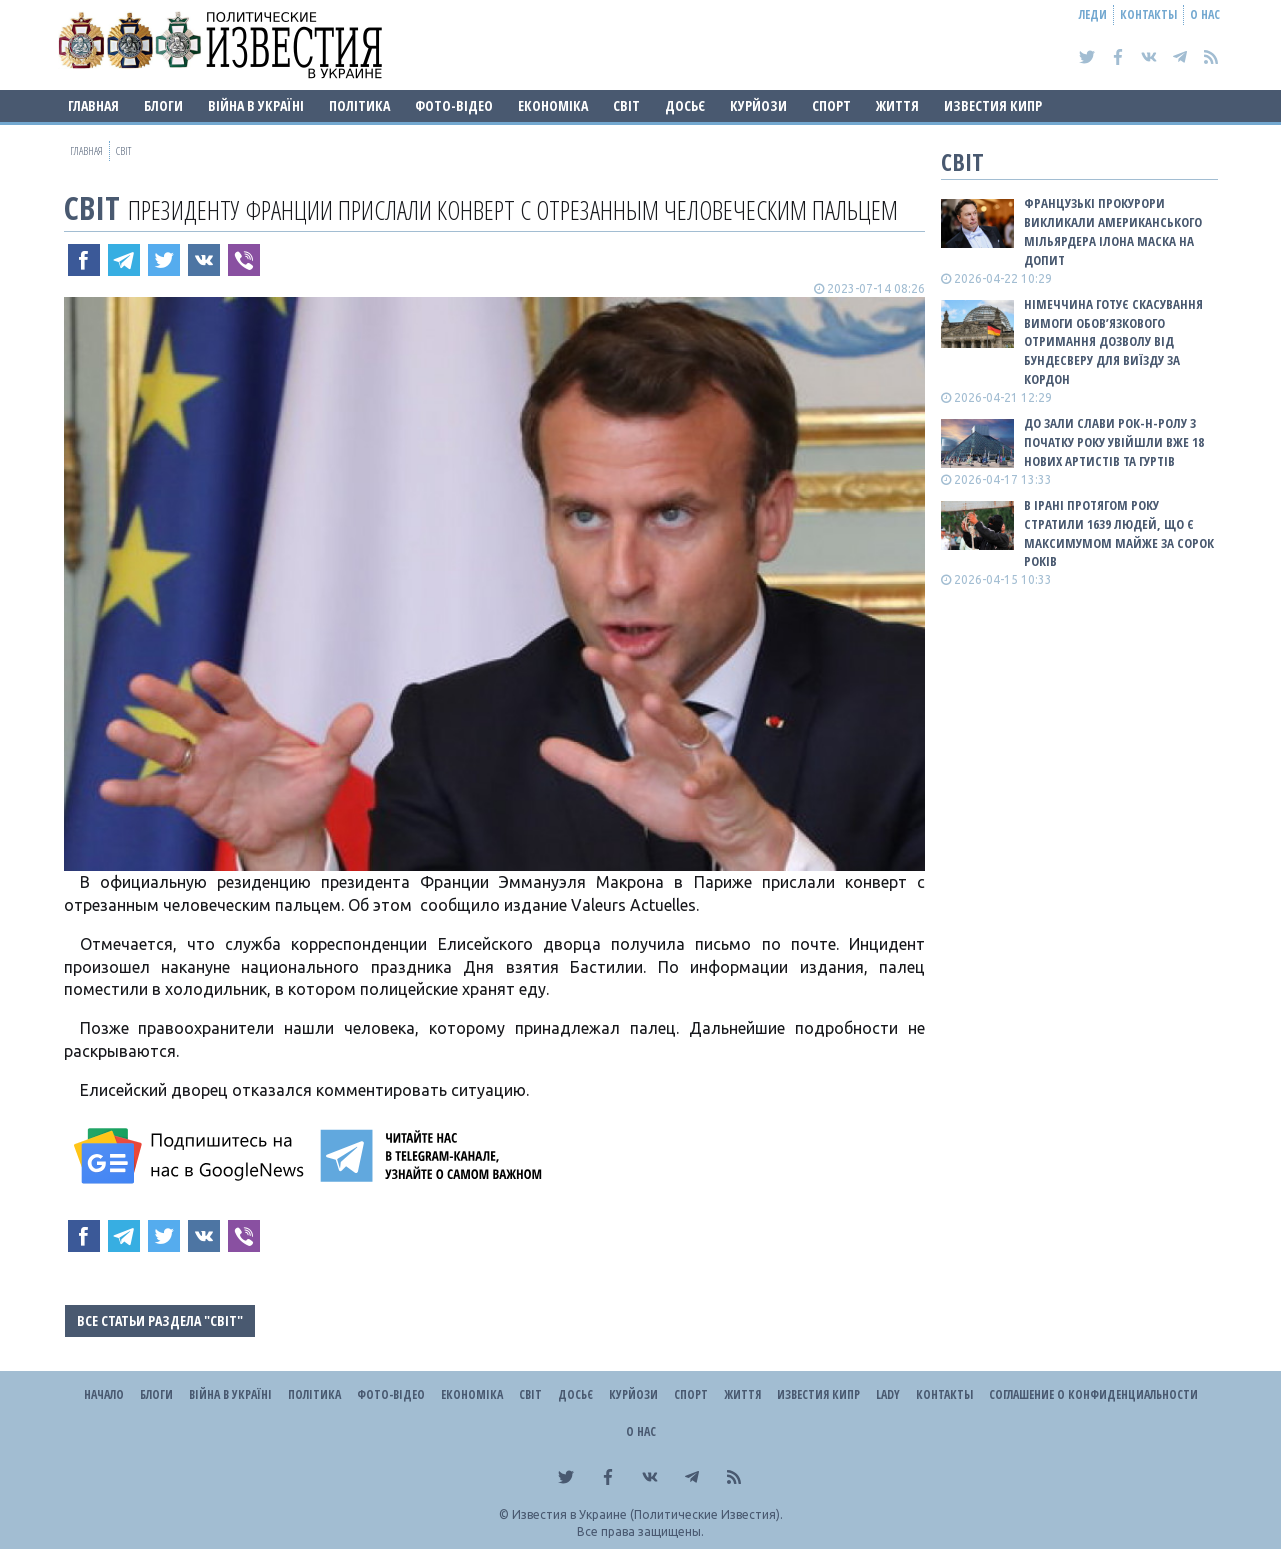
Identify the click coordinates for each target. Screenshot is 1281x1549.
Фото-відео (454, 105)
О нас (1205, 14)
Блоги (163, 105)
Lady (888, 1394)
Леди (1093, 14)
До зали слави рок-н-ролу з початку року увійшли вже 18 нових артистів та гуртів (1114, 442)
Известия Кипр (993, 105)
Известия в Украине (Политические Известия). (647, 1514)
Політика (359, 105)
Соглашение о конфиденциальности (1093, 1394)
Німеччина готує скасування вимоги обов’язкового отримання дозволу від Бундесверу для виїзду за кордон (1113, 341)
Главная (93, 105)
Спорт (831, 105)
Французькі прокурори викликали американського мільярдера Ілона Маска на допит (1113, 231)
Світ (626, 105)
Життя (897, 105)
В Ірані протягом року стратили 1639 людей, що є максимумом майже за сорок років (1119, 533)
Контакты (1148, 14)
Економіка (553, 105)
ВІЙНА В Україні (256, 105)
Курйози (758, 105)
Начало (104, 1394)
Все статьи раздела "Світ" (160, 1320)
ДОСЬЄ (685, 105)
